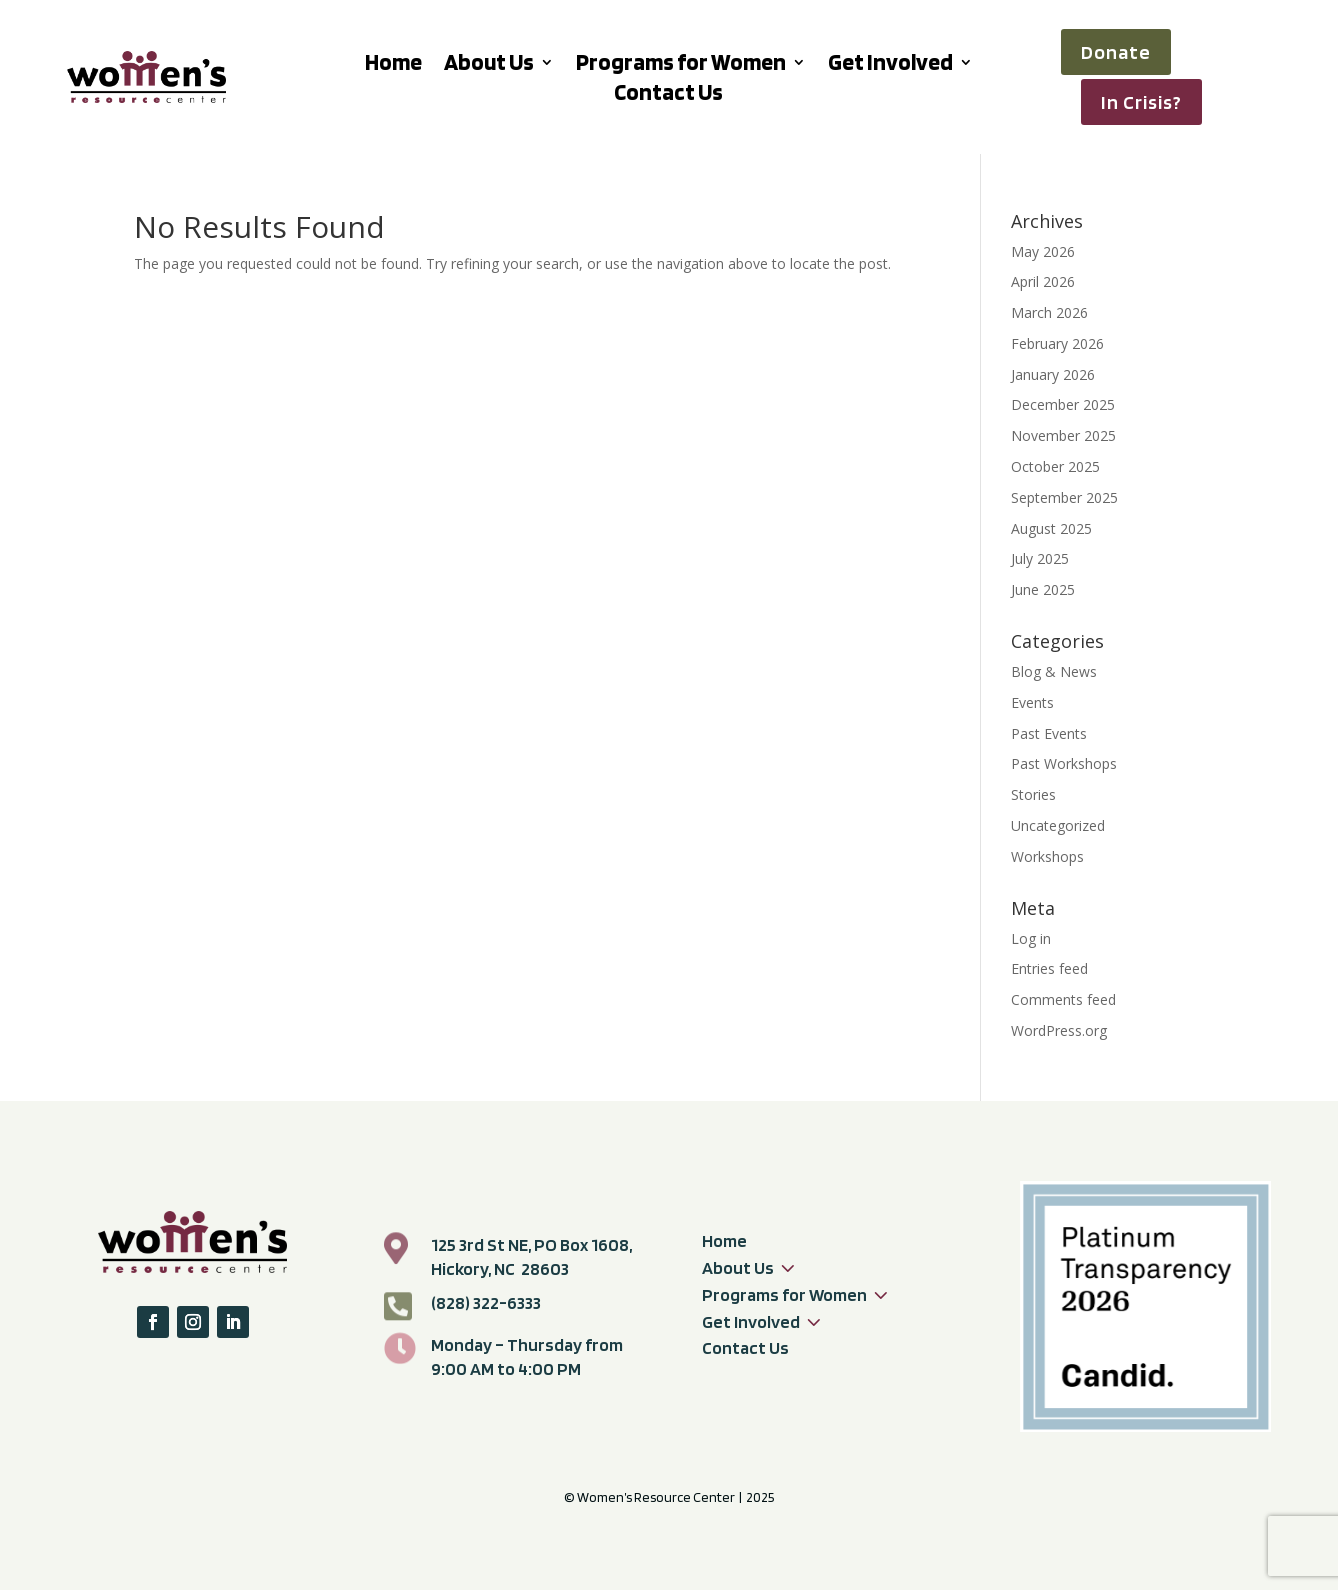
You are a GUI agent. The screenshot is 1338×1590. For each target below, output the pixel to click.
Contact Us (668, 95)
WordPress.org (1059, 1030)
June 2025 (1043, 589)
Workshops (1047, 856)
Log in (1031, 938)
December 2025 (1063, 404)
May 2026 (1043, 251)
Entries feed (1049, 968)
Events (1032, 702)
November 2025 (1063, 435)
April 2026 (1043, 281)
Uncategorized (1058, 825)
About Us (489, 65)
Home (393, 65)
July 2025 (1040, 558)
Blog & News (1054, 671)
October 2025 (1055, 466)
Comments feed (1063, 999)
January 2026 (1053, 374)
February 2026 (1057, 343)
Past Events (1049, 733)
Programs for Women (681, 65)
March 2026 (1049, 312)
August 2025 (1051, 528)
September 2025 (1064, 497)
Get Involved (890, 65)
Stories (1033, 794)
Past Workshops (1064, 763)
